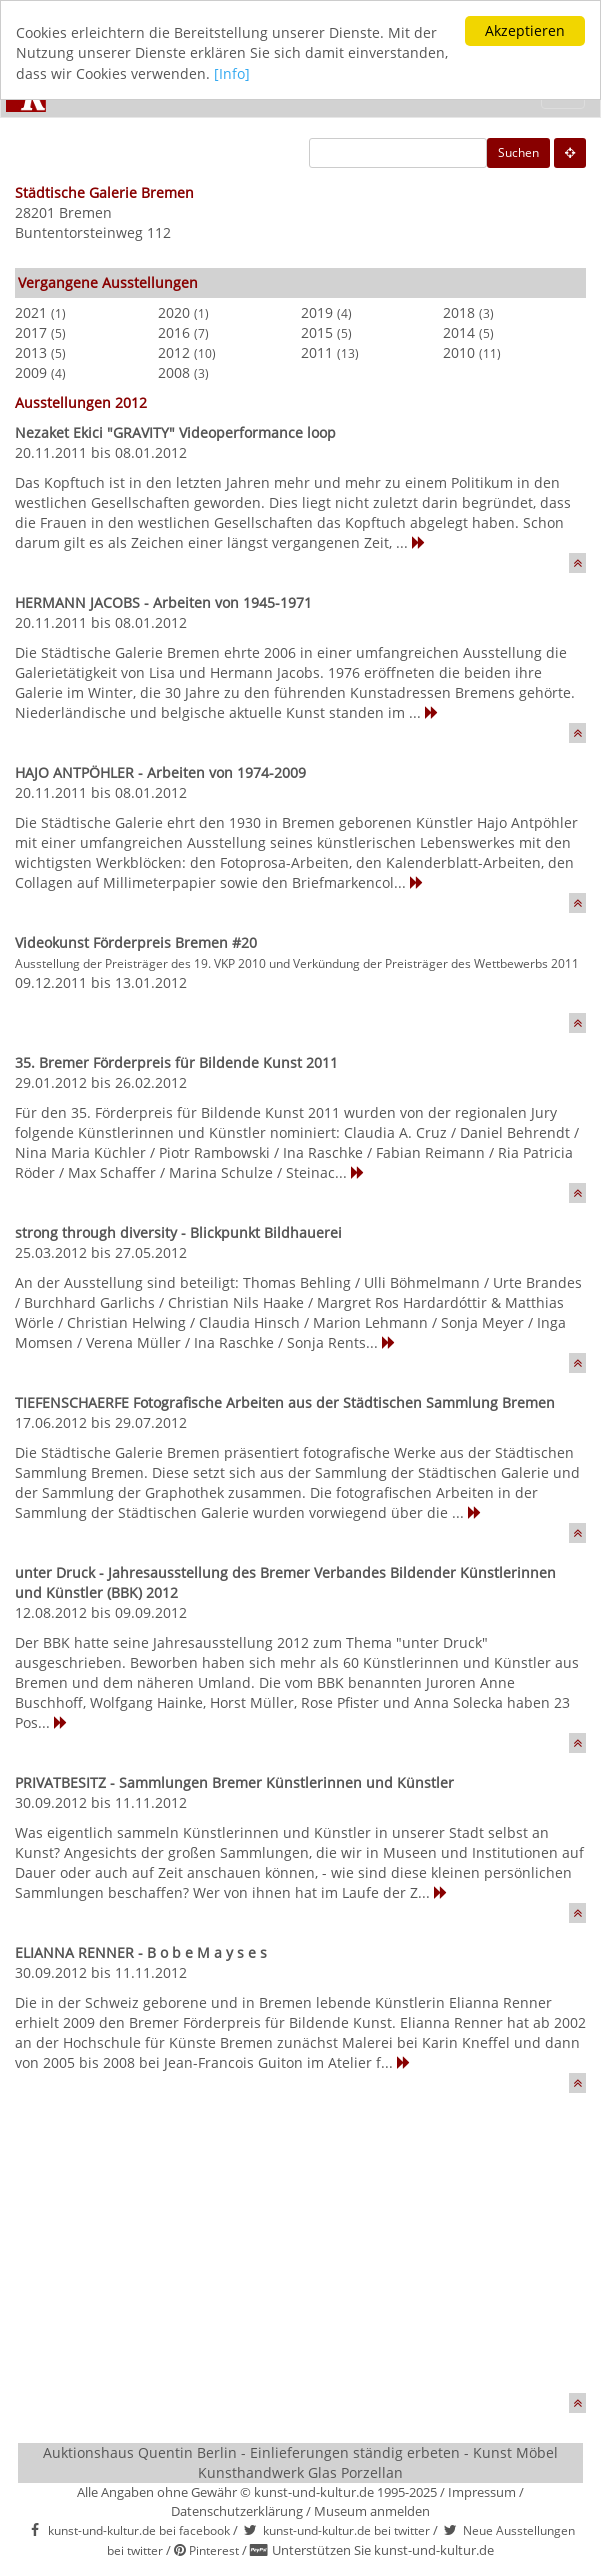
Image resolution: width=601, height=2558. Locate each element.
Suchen (518, 152)
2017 (31, 332)
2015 (317, 332)
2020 (174, 312)
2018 (459, 312)
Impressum (482, 2492)
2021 (31, 312)
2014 (459, 332)
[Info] (232, 73)
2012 (174, 352)
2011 (317, 352)
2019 (317, 312)
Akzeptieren (525, 30)
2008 (174, 372)
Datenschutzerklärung (237, 2510)
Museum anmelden (372, 2510)
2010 (459, 352)
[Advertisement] (300, 2253)
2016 (174, 332)
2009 (31, 372)
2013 (31, 352)
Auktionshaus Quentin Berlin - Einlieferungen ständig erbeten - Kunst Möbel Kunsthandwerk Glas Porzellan (300, 2462)
